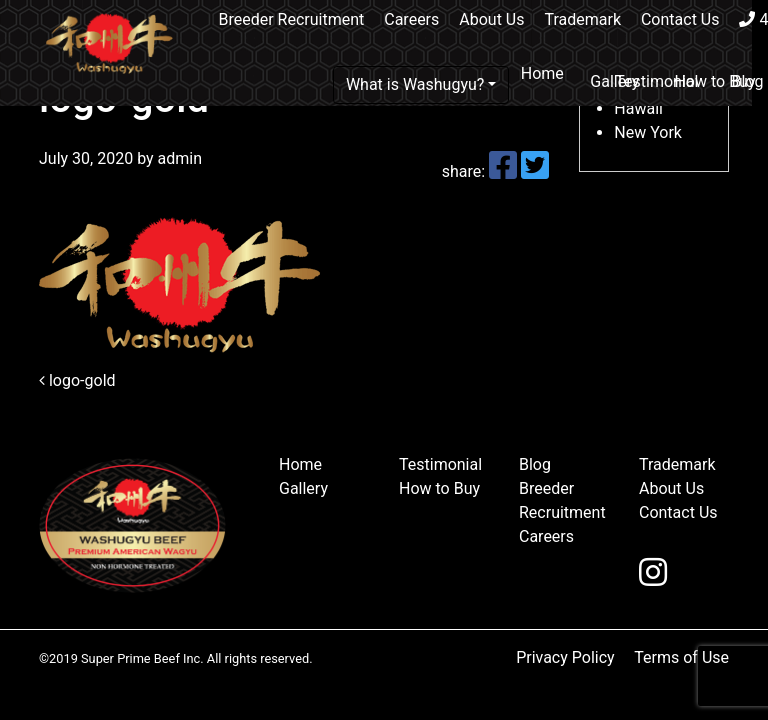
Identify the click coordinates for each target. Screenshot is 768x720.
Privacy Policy (565, 657)
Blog (535, 464)
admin (178, 158)
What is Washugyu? (415, 84)
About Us (491, 19)
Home (542, 73)
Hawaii (638, 108)
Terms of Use (681, 657)
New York (648, 132)
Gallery (303, 488)
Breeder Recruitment (292, 19)
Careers (411, 19)
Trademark (582, 19)
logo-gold (77, 380)
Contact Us (680, 19)
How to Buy (714, 81)
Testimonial (656, 81)
